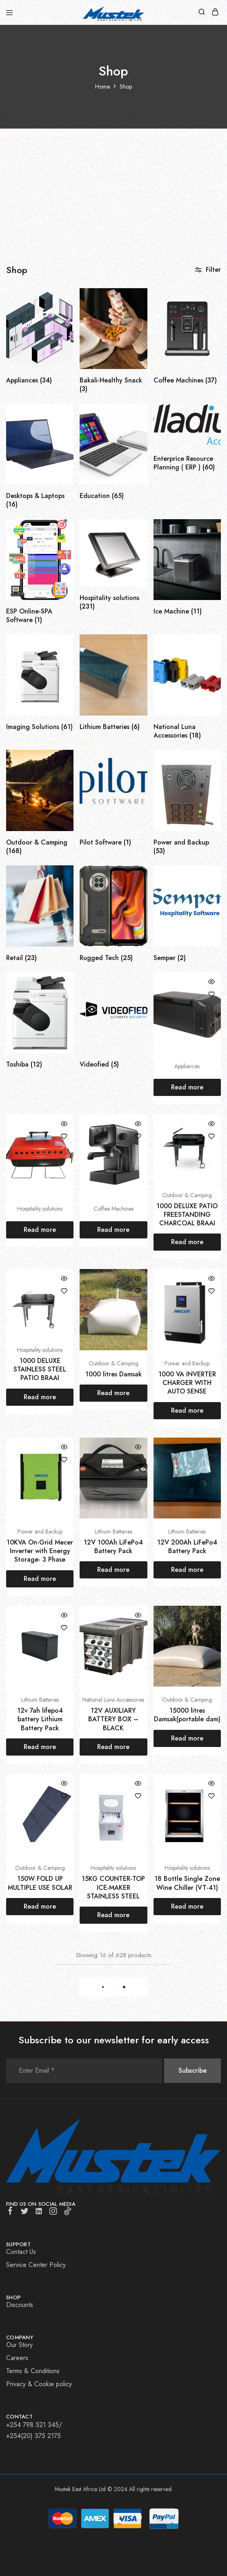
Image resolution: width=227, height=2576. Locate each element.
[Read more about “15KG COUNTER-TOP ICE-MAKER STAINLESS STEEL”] (113, 1915)
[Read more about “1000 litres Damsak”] (113, 1393)
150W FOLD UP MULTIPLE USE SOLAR (40, 1883)
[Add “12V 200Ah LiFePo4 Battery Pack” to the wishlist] (211, 1459)
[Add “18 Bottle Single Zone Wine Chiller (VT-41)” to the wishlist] (211, 1796)
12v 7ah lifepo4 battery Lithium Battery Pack (40, 1719)
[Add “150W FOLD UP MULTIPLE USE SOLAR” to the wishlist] (64, 1796)
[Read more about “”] (187, 1087)
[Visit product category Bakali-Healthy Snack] (113, 377)
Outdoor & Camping (187, 1195)
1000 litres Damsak (113, 1374)
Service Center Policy (36, 2264)
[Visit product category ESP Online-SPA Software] (39, 609)
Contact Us (21, 2251)
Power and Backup (187, 1363)
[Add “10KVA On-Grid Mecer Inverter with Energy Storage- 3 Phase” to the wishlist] (64, 1459)
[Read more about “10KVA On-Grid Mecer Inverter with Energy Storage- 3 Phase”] (39, 1578)
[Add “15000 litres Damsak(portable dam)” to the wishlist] (211, 1628)
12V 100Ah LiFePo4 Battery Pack (113, 1547)
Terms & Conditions (33, 2371)
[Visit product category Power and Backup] (187, 840)
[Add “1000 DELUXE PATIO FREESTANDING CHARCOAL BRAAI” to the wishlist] (211, 1136)
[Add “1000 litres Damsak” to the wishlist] (138, 1291)
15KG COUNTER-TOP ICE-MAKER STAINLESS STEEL (113, 1887)
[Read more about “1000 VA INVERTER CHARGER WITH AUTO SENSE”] (187, 1410)
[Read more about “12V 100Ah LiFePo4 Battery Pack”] (113, 1569)
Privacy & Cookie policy (39, 2384)
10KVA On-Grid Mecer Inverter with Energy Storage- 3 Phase (40, 1551)
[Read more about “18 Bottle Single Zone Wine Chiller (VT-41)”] (187, 1906)
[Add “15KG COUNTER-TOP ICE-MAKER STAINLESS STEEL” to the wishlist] (138, 1796)
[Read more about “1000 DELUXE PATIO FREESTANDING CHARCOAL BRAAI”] (187, 1242)
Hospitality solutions (39, 1209)
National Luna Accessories (113, 1700)
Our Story (19, 2344)
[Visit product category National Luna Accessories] (187, 724)
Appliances (187, 1066)
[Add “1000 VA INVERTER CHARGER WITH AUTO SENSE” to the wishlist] (211, 1291)
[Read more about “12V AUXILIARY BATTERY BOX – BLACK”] (113, 1747)
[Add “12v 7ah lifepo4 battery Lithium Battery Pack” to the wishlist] (64, 1628)
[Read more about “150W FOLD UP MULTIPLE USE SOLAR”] (39, 1906)
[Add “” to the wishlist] (211, 994)
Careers (17, 2358)
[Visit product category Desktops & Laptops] (39, 493)
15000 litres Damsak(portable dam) (187, 1715)
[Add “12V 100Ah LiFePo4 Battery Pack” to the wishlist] (138, 1459)
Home (102, 86)
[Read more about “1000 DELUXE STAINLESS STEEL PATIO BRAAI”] (39, 1397)
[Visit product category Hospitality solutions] (113, 595)
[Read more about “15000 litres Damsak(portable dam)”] (187, 1738)
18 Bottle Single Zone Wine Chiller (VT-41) (187, 1883)
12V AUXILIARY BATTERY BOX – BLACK (113, 1719)
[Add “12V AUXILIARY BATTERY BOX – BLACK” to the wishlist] (138, 1628)
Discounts (19, 2304)
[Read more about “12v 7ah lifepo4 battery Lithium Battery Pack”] (39, 1747)
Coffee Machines (113, 1209)
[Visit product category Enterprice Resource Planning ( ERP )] (187, 456)
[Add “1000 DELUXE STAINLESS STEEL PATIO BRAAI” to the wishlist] (64, 1291)
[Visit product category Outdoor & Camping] (39, 840)
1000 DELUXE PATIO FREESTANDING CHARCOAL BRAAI (187, 1214)
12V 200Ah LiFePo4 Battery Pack (187, 1547)
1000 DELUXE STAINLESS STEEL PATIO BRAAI (39, 1369)
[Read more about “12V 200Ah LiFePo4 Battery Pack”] (187, 1569)
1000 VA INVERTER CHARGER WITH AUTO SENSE (187, 1382)
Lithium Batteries (113, 1531)
